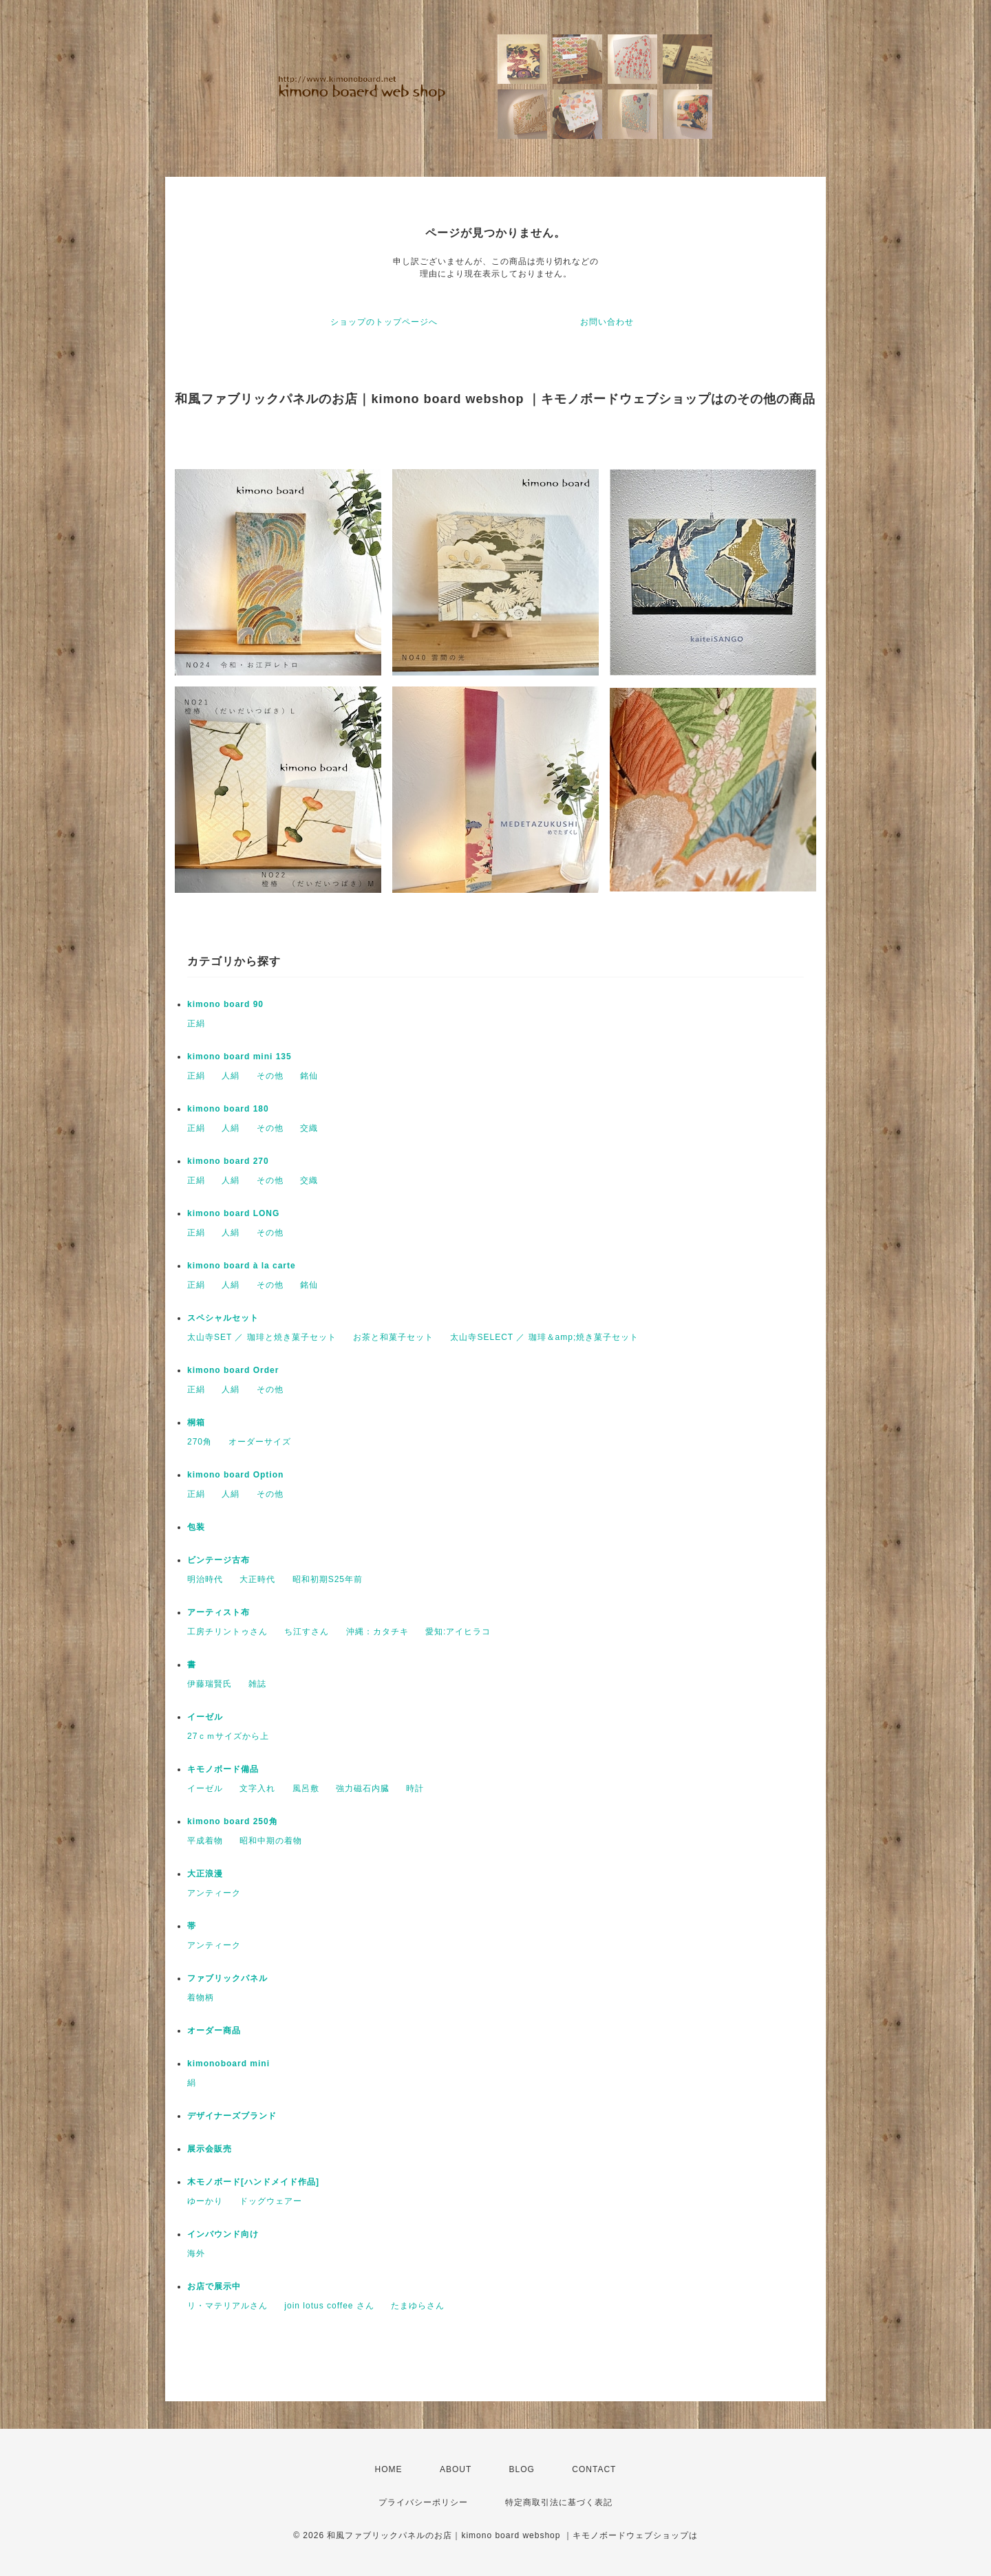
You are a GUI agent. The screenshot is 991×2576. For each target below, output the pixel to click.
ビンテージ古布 (218, 1560)
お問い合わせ (607, 322)
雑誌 (257, 1684)
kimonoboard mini (228, 2063)
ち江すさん (306, 1631)
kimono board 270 (228, 1161)
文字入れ (257, 1788)
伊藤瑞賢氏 (209, 1684)
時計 (415, 1788)
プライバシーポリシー (423, 2502)
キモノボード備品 (223, 1769)
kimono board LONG (233, 1213)
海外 (196, 2253)
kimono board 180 (228, 1109)
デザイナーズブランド (232, 2116)
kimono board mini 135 (239, 1056)
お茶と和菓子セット (393, 1337)
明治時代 (205, 1579)
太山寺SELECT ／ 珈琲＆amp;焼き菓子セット (544, 1337)
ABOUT (455, 2469)
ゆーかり (205, 2201)
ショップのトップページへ (384, 322)
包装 (196, 1527)
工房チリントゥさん (227, 1631)
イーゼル (205, 1717)
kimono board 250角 (232, 1821)
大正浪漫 (205, 1874)
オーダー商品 (214, 2030)
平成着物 (205, 1841)
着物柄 (200, 1997)
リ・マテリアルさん (227, 2305)
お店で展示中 (214, 2286)
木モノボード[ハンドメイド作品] (253, 2182)
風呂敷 (305, 1788)
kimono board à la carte (241, 1265)
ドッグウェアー (270, 2201)
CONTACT (594, 2469)
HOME (389, 2469)
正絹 (196, 1023)
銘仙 (309, 1076)
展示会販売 (209, 2149)
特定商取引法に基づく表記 (558, 2502)
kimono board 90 (225, 1004)
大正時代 (257, 1579)
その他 (270, 1076)
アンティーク (214, 1893)
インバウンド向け (223, 2234)
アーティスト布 (218, 1612)
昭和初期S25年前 (327, 1579)
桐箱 (196, 1422)
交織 (309, 1128)
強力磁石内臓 (363, 1788)
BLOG (522, 2469)
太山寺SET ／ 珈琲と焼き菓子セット (262, 1337)
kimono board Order (233, 1370)
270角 (199, 1442)
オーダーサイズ (259, 1442)
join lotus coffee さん (329, 2305)
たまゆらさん (418, 2305)
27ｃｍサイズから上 (228, 1736)
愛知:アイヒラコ (458, 1631)
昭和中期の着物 (270, 1841)
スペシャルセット (223, 1318)
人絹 (230, 1076)
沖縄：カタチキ (377, 1631)
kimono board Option (235, 1475)
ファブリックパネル (227, 1978)
